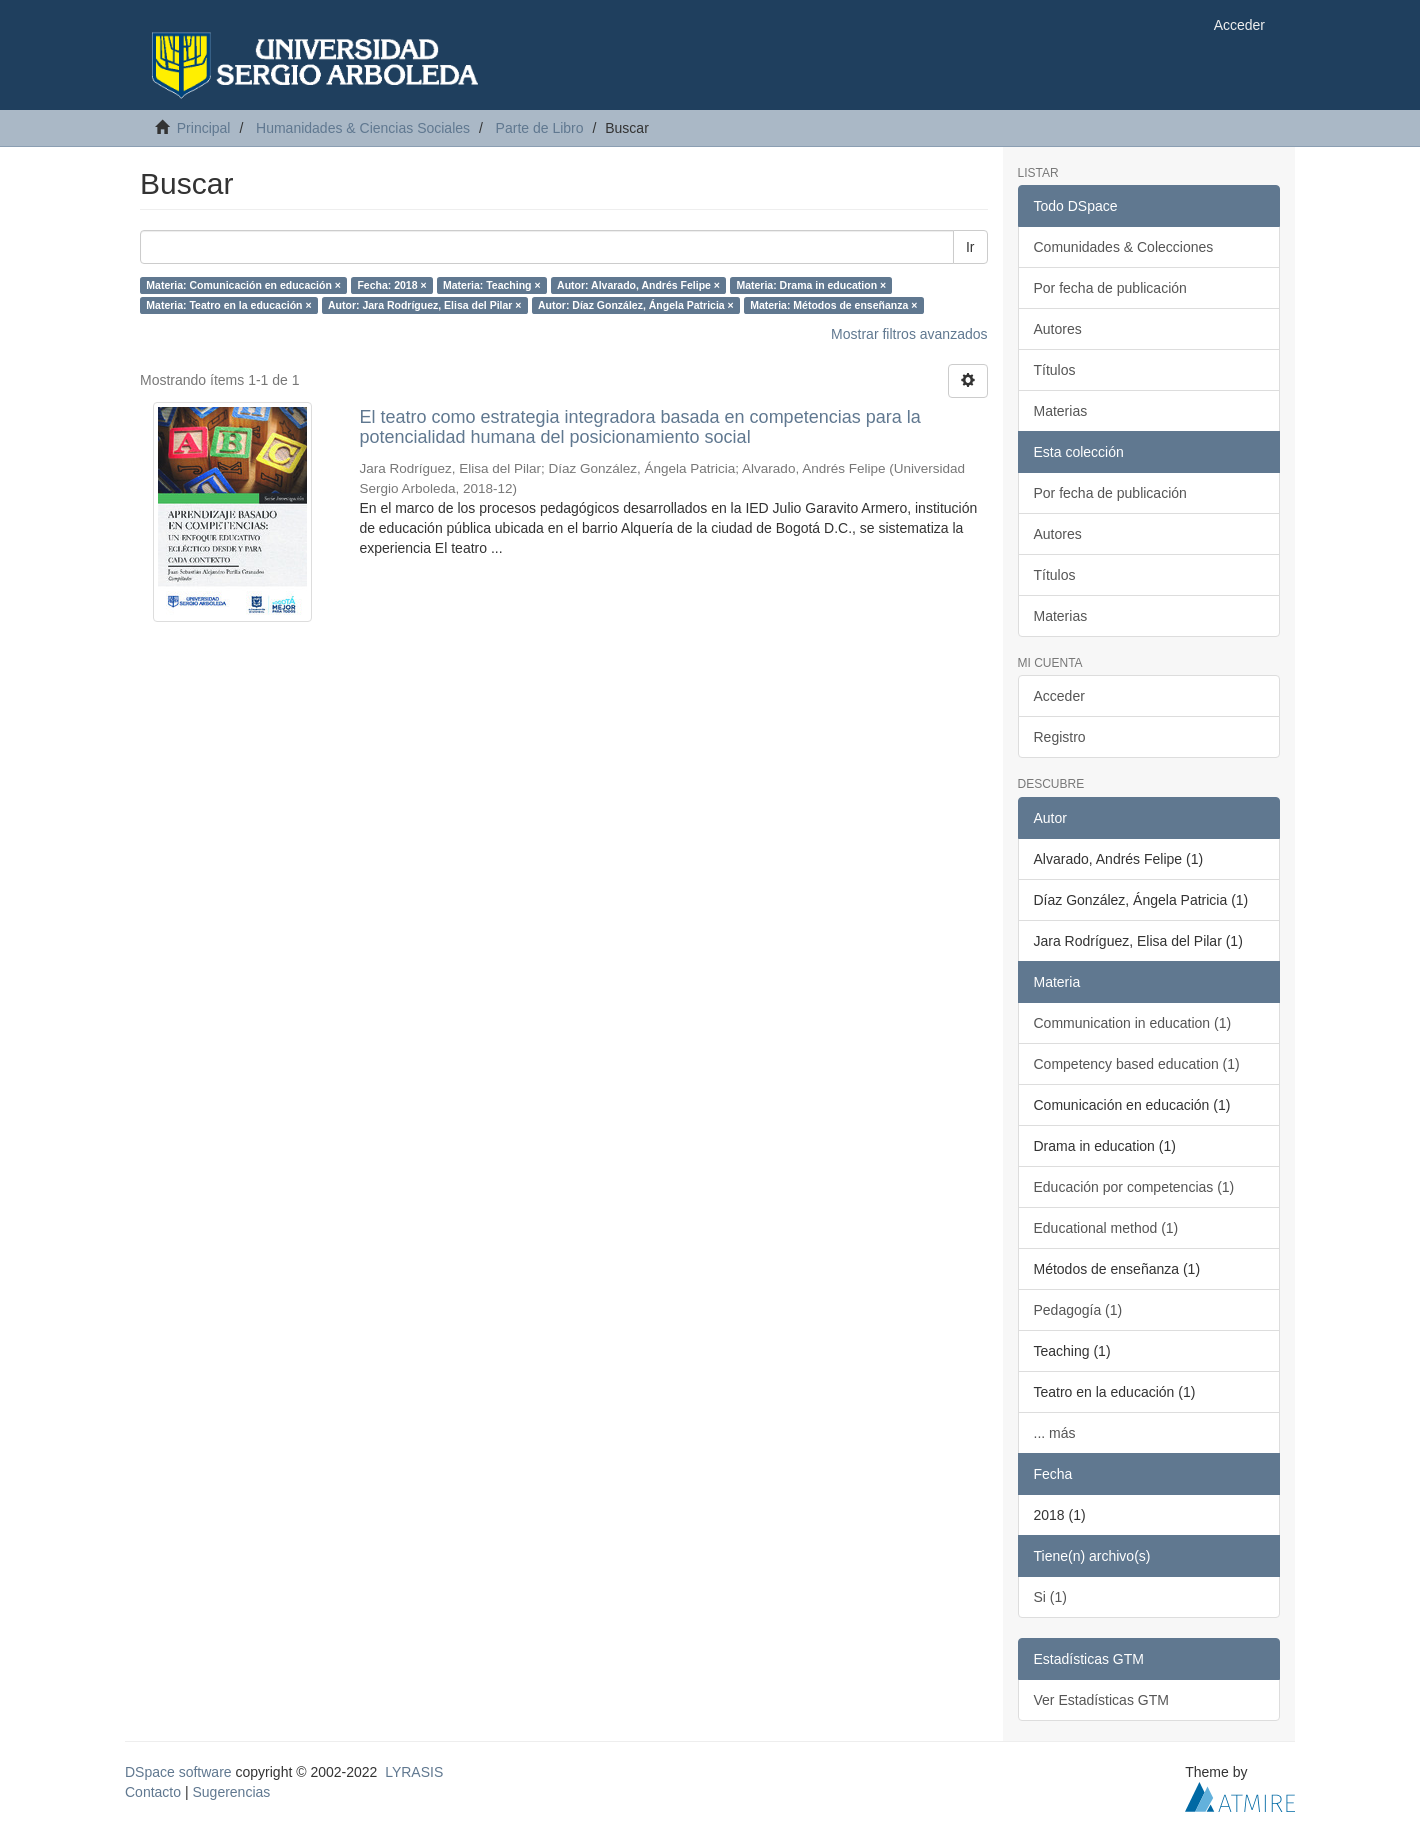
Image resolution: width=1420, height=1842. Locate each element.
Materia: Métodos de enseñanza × (833, 305)
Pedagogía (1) (1078, 1310)
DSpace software (178, 1772)
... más (1055, 1433)
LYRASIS (414, 1772)
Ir (970, 247)
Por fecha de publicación (1110, 288)
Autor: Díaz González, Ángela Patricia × (636, 305)
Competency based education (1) (1137, 1064)
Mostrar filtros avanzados (909, 334)
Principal (204, 128)
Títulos (1055, 370)
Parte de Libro (540, 128)
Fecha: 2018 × (391, 285)
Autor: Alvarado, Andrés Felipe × (638, 285)
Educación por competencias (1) (1134, 1187)
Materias (1061, 411)
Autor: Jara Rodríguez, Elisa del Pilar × (424, 305)
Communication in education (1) (1133, 1023)
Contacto (153, 1792)
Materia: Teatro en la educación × (228, 305)
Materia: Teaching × (492, 285)
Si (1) (1050, 1597)
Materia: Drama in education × (811, 285)
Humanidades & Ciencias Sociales (363, 128)
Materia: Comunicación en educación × (243, 285)
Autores (1058, 329)
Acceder (1059, 696)
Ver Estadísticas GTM (1101, 1700)
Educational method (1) (1106, 1228)
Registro (1060, 737)
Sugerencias (231, 1792)
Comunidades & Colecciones (1124, 247)
